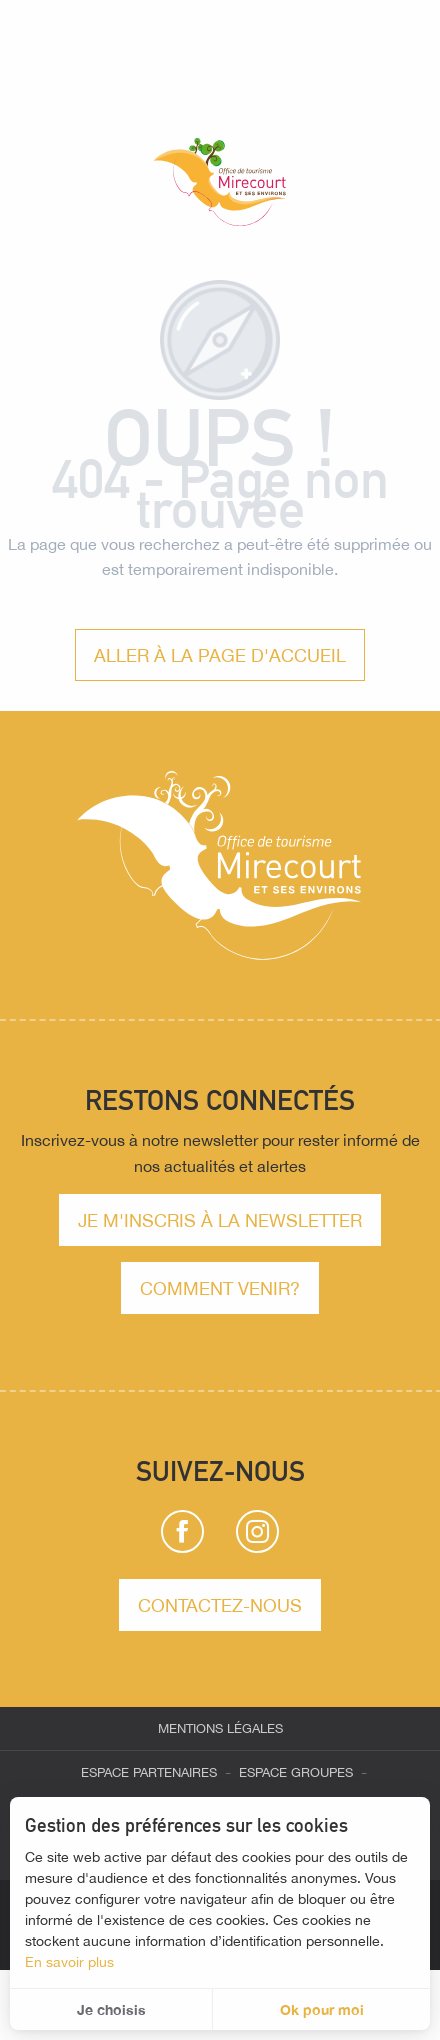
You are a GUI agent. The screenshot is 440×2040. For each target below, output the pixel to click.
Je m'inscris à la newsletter (220, 1220)
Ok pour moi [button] (322, 2009)
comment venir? (220, 1288)
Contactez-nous (220, 1605)
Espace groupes (296, 1772)
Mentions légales (220, 1728)
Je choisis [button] (111, 2009)
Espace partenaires (149, 1772)
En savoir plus (69, 1962)
